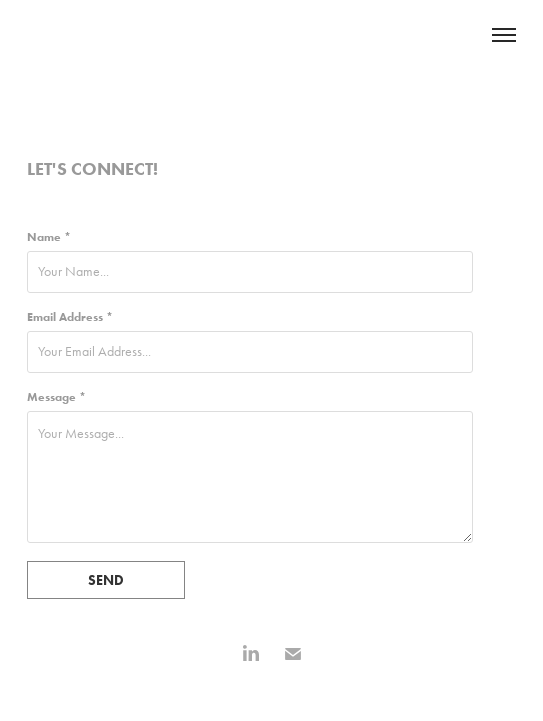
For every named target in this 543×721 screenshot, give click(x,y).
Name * (49, 237)
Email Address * (70, 317)
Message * (56, 397)
